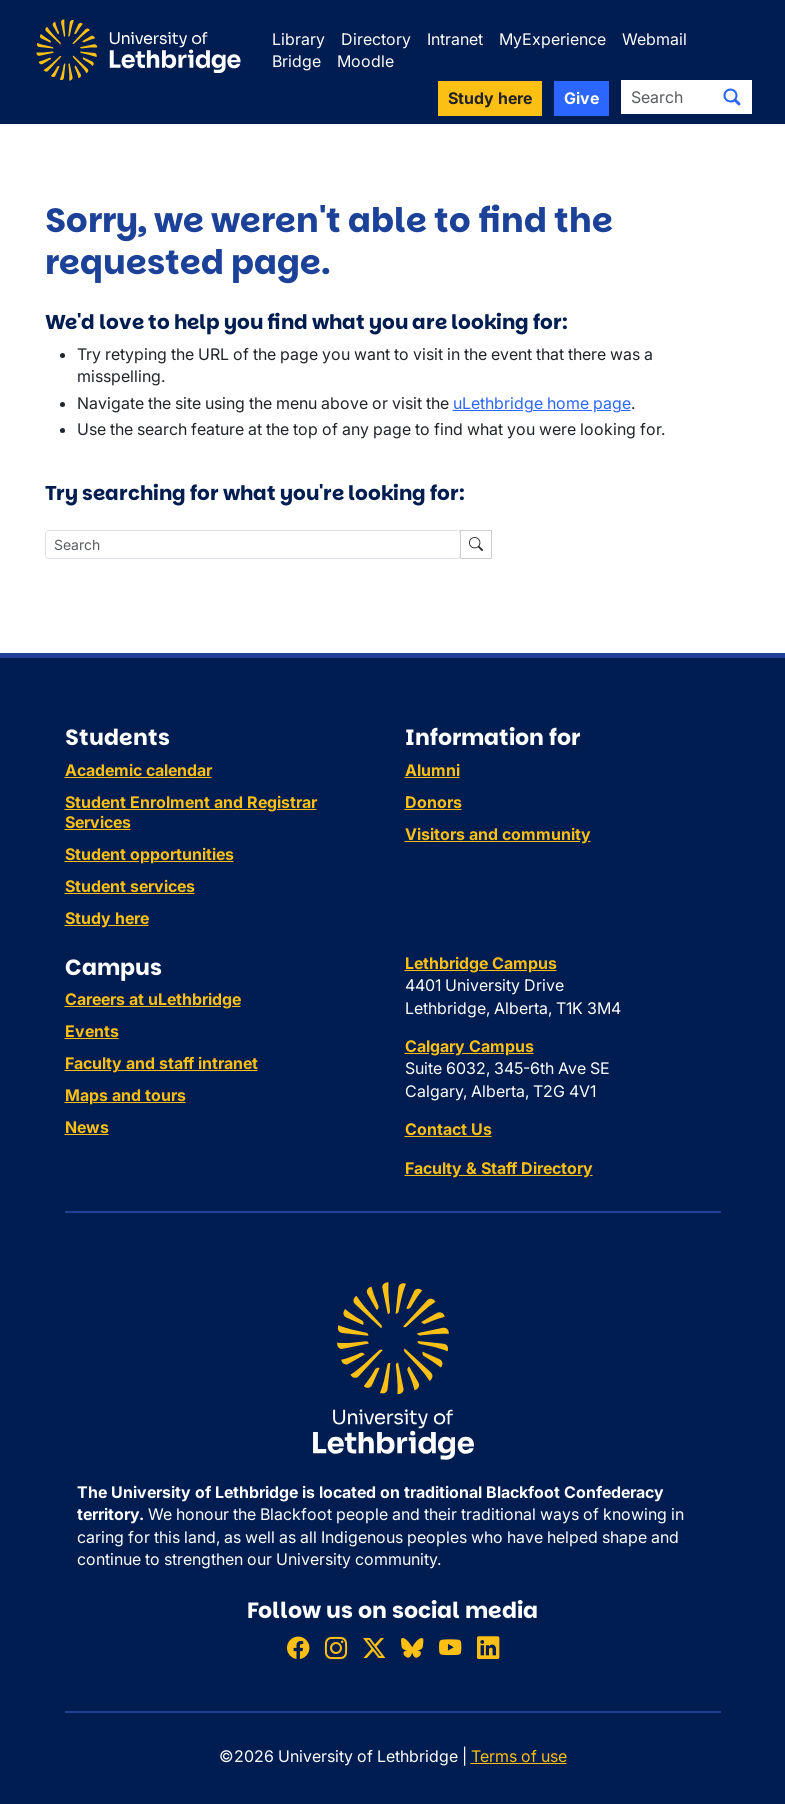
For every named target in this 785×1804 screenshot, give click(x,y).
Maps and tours (125, 1095)
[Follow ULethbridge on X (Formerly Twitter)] (374, 1647)
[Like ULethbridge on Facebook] (298, 1647)
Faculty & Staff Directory (499, 1168)
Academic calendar (138, 770)
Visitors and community (498, 834)
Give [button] (581, 98)
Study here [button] (490, 98)
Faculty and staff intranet (161, 1063)
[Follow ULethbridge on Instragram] (336, 1647)
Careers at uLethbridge (153, 999)
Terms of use (519, 1756)
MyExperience (552, 39)
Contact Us (448, 1129)
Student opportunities (149, 854)
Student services (130, 886)
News (87, 1127)
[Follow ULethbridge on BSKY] (412, 1647)
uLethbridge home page (542, 403)
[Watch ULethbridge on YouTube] (450, 1647)
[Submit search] (732, 97)
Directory (376, 39)
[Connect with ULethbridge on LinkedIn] (488, 1647)
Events (92, 1031)
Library (298, 39)
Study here (107, 918)
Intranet (455, 39)
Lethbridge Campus (481, 963)
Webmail (654, 39)
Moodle (365, 61)
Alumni (432, 770)
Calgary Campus (469, 1046)
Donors (433, 802)
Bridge (296, 61)
